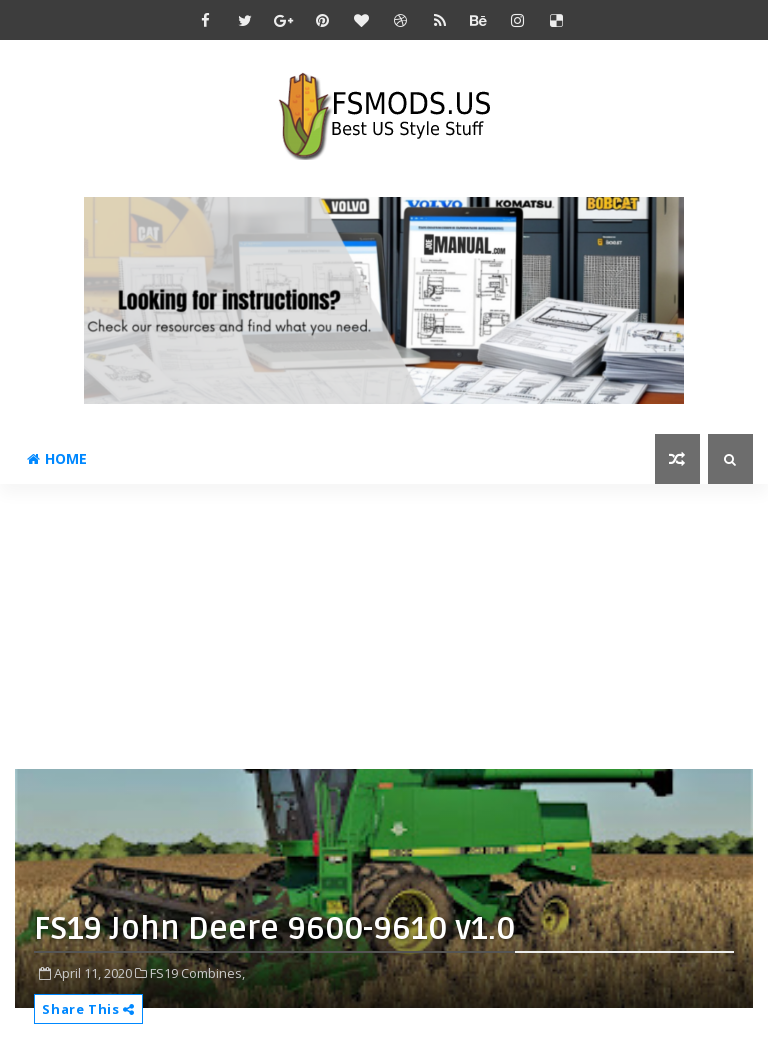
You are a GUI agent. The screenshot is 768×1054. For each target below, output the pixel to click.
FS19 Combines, (197, 973)
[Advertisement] (391, 624)
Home (57, 458)
